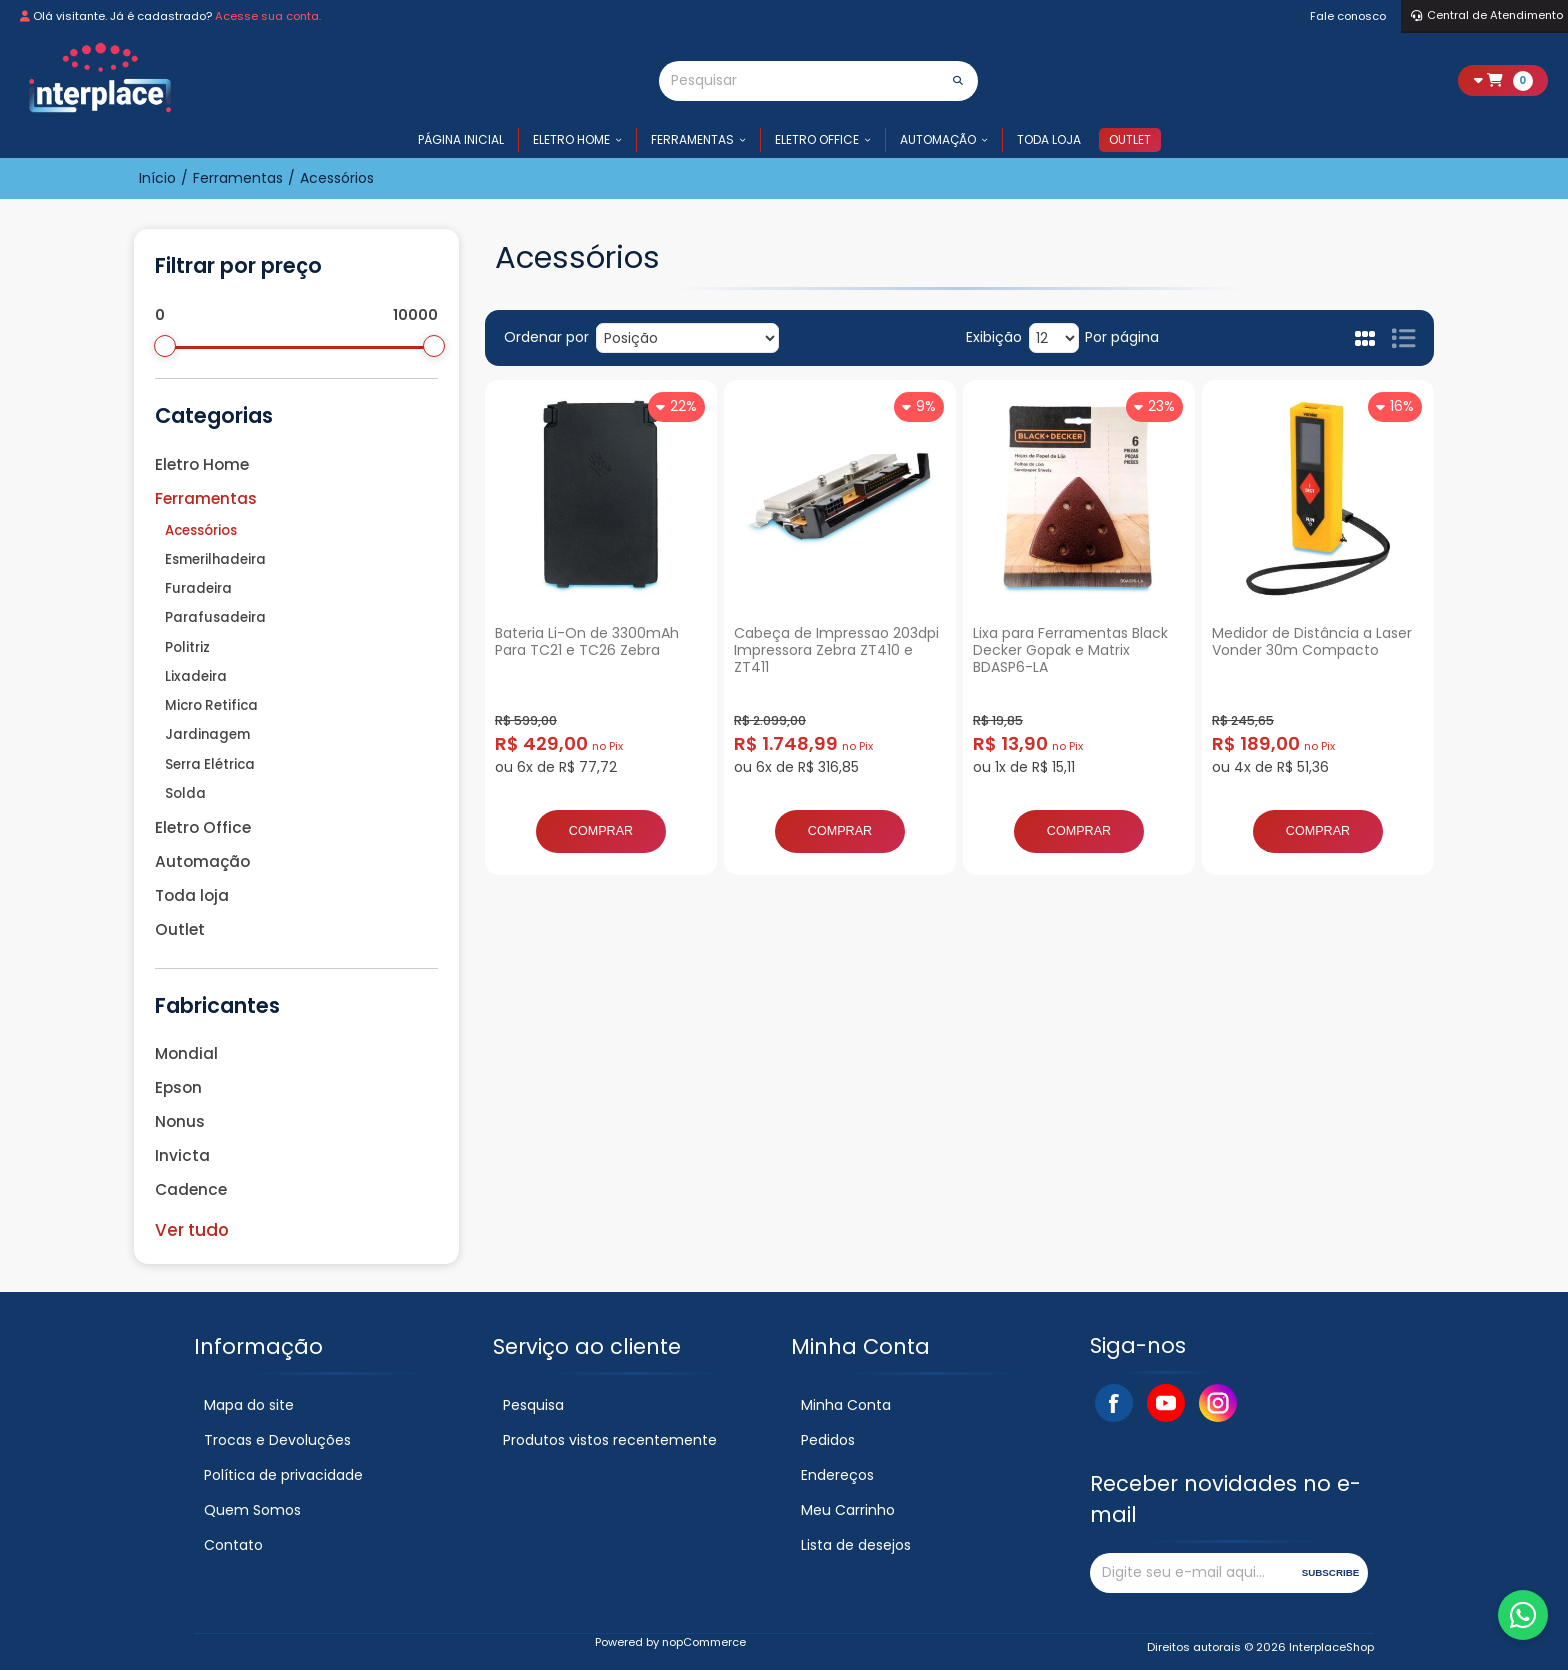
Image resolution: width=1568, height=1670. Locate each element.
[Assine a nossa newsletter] (1193, 1573)
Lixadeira (196, 676)
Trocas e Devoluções (277, 1440)
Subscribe (1331, 1572)
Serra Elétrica (210, 764)
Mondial (186, 1053)
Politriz (187, 647)
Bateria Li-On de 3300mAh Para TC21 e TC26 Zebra (587, 641)
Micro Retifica (211, 705)
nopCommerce (704, 1642)
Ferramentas (692, 139)
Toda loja (1049, 139)
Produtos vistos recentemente (610, 1440)
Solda (185, 793)
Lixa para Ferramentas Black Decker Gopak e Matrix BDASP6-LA (1070, 650)
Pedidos (828, 1440)
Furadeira (198, 588)
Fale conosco (1348, 16)
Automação (938, 139)
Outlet (1130, 139)
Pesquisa (533, 1405)
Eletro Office (817, 139)
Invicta (182, 1155)
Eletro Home (571, 139)
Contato (233, 1545)
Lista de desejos (856, 1545)
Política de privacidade (283, 1475)
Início (157, 178)
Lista (1403, 338)
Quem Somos (252, 1510)
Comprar (601, 831)
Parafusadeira (215, 617)
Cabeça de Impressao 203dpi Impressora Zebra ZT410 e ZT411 (836, 650)
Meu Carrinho (848, 1510)
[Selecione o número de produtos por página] (1054, 338)
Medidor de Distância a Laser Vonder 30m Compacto (1312, 641)
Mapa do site (249, 1405)
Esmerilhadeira (215, 559)
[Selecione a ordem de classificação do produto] (688, 338)
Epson (178, 1087)
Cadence (191, 1189)
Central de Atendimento (1487, 15)
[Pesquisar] (799, 81)
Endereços (837, 1475)
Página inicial (461, 139)
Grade (1365, 338)
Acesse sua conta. (268, 16)
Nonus (180, 1121)
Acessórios (201, 530)
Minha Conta (846, 1405)
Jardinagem (207, 734)
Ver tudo (192, 1230)
